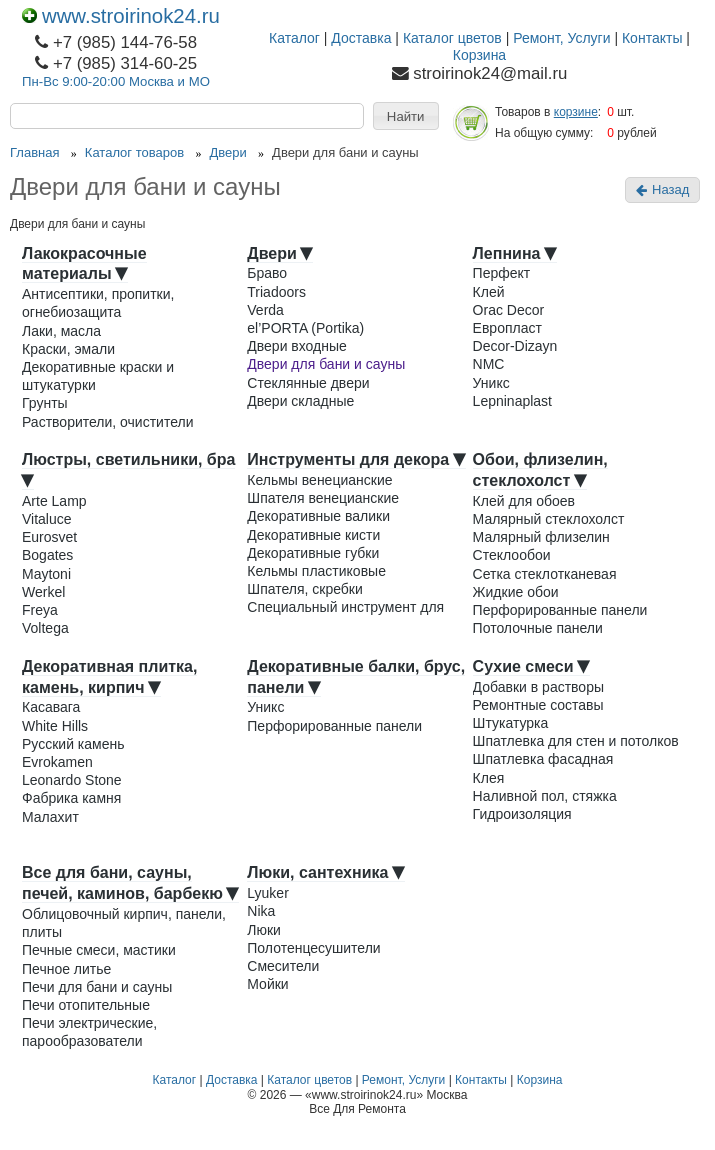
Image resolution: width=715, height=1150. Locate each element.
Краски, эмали (68, 349)
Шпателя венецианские (323, 498)
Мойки (267, 984)
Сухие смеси (531, 666)
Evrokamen (57, 762)
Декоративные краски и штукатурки (98, 376)
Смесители (283, 966)
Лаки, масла (61, 331)
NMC (489, 364)
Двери (280, 253)
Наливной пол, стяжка (545, 796)
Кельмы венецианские (319, 480)
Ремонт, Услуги (561, 38)
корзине (576, 112)
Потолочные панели (538, 628)
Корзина (479, 55)
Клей (489, 292)
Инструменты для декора (356, 459)
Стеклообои (512, 555)
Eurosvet (49, 537)
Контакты (652, 38)
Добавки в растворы (538, 687)
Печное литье (66, 969)
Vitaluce (47, 519)
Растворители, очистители (107, 422)
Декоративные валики (318, 516)
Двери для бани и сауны (326, 364)
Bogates (47, 555)
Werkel (43, 592)
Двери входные (297, 346)
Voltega (45, 628)
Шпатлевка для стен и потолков (576, 741)
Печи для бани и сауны (97, 987)
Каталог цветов (452, 38)
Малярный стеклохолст (549, 519)
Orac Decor (509, 310)
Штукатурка (511, 723)
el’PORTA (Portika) (305, 328)
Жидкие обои (516, 592)
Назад (662, 189)
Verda (265, 310)
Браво (267, 273)
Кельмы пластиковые (316, 571)
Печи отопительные (86, 1005)
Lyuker (268, 893)
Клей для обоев (524, 501)
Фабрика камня (71, 798)
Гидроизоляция (522, 814)
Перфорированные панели (560, 610)
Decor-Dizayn (515, 346)
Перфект (502, 273)
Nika (261, 911)
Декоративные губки (313, 553)
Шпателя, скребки (305, 589)
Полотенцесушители (313, 948)
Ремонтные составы (538, 705)
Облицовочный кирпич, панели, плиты (124, 923)
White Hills (55, 726)
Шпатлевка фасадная (543, 759)
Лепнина (515, 253)
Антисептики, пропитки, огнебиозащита (98, 303)
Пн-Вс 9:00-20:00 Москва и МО (116, 81)
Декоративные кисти (313, 535)
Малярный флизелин (541, 537)
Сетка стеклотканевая (545, 574)
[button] (406, 116)
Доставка (361, 38)
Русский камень (73, 744)
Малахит (50, 817)
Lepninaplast (512, 401)
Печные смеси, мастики (99, 950)
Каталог (294, 38)
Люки (264, 930)
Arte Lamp (54, 501)
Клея (489, 778)
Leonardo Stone (72, 780)
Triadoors (276, 292)
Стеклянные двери (308, 383)
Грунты (45, 403)
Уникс (491, 383)
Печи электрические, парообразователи (89, 1032)
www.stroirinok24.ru (121, 16)
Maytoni (46, 574)
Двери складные (300, 401)
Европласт (507, 328)
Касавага (51, 707)
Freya (40, 610)
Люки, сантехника (326, 872)
